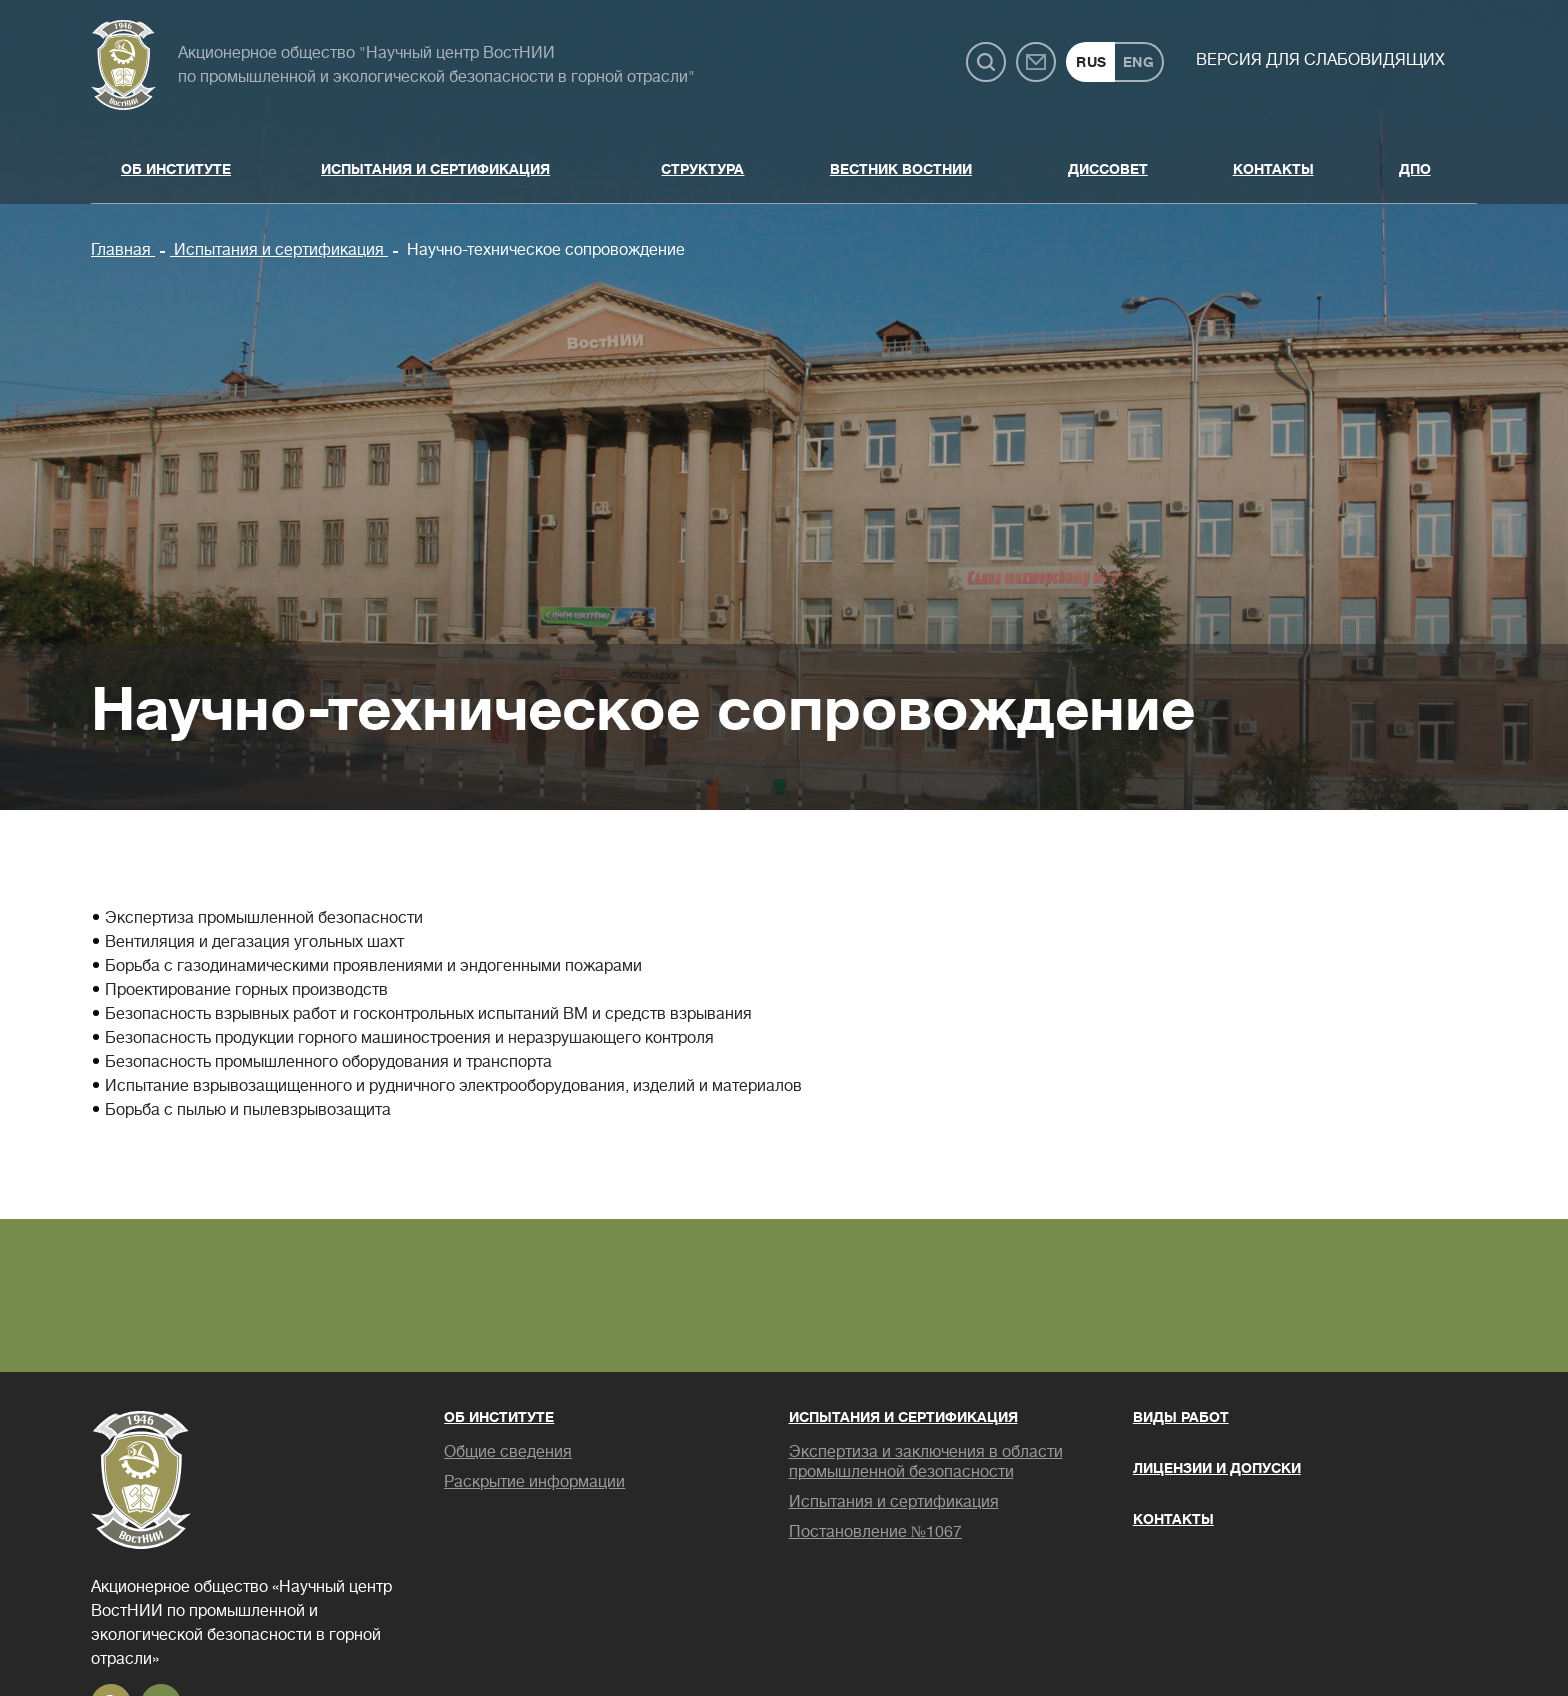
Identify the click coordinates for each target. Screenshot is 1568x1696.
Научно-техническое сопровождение (544, 250)
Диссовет (1108, 169)
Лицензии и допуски (1217, 1468)
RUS (1091, 62)
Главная (123, 250)
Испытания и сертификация (435, 169)
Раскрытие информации (534, 1482)
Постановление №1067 (875, 1532)
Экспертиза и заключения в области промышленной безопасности (926, 1462)
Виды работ (1181, 1417)
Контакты (1273, 169)
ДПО (1415, 169)
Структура (702, 169)
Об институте (176, 169)
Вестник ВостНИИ (901, 169)
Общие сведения (508, 1452)
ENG (1139, 62)
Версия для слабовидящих (1320, 60)
